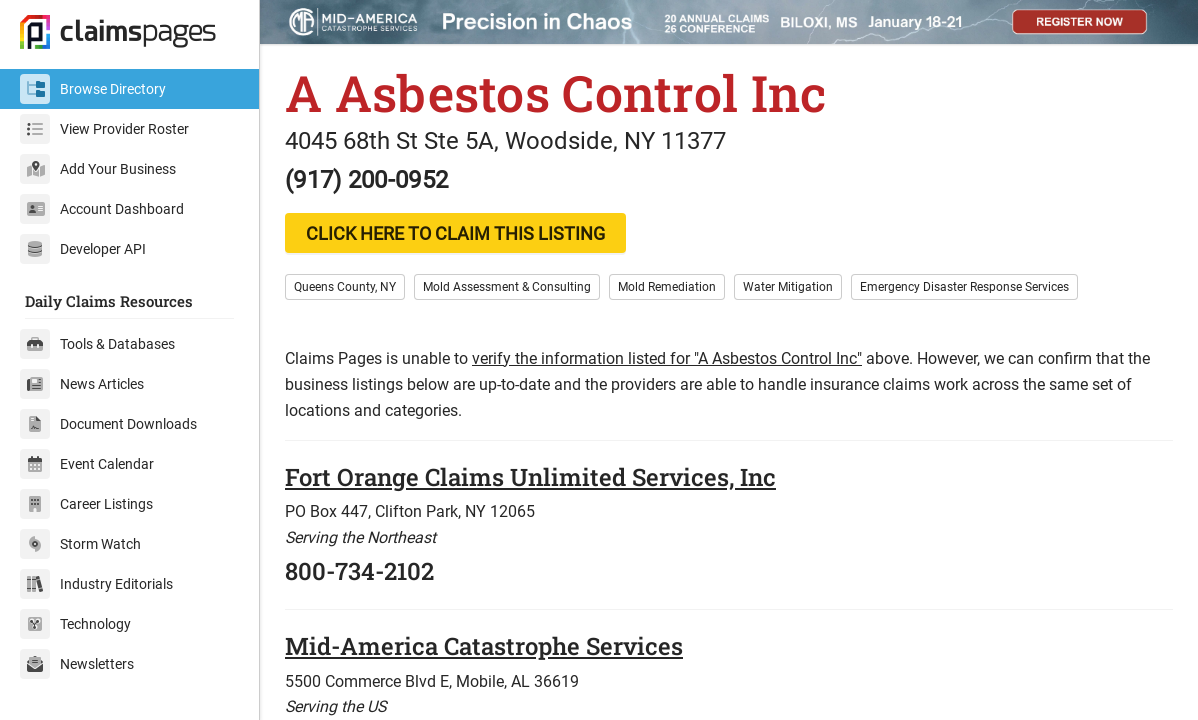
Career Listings (86, 504)
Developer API (83, 249)
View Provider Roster (104, 129)
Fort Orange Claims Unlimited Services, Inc (530, 477)
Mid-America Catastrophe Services (484, 646)
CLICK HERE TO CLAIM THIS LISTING (455, 233)
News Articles (82, 384)
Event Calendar (87, 464)
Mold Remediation (667, 287)
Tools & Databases (97, 344)
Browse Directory (93, 89)
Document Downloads (108, 424)
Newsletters (77, 664)
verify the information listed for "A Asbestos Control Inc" (667, 358)
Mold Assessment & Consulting (507, 287)
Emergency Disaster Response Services (964, 287)
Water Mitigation (788, 287)
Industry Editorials (96, 584)
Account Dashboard (102, 209)
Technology (75, 624)
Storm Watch (80, 544)
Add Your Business (98, 169)
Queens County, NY (345, 287)
